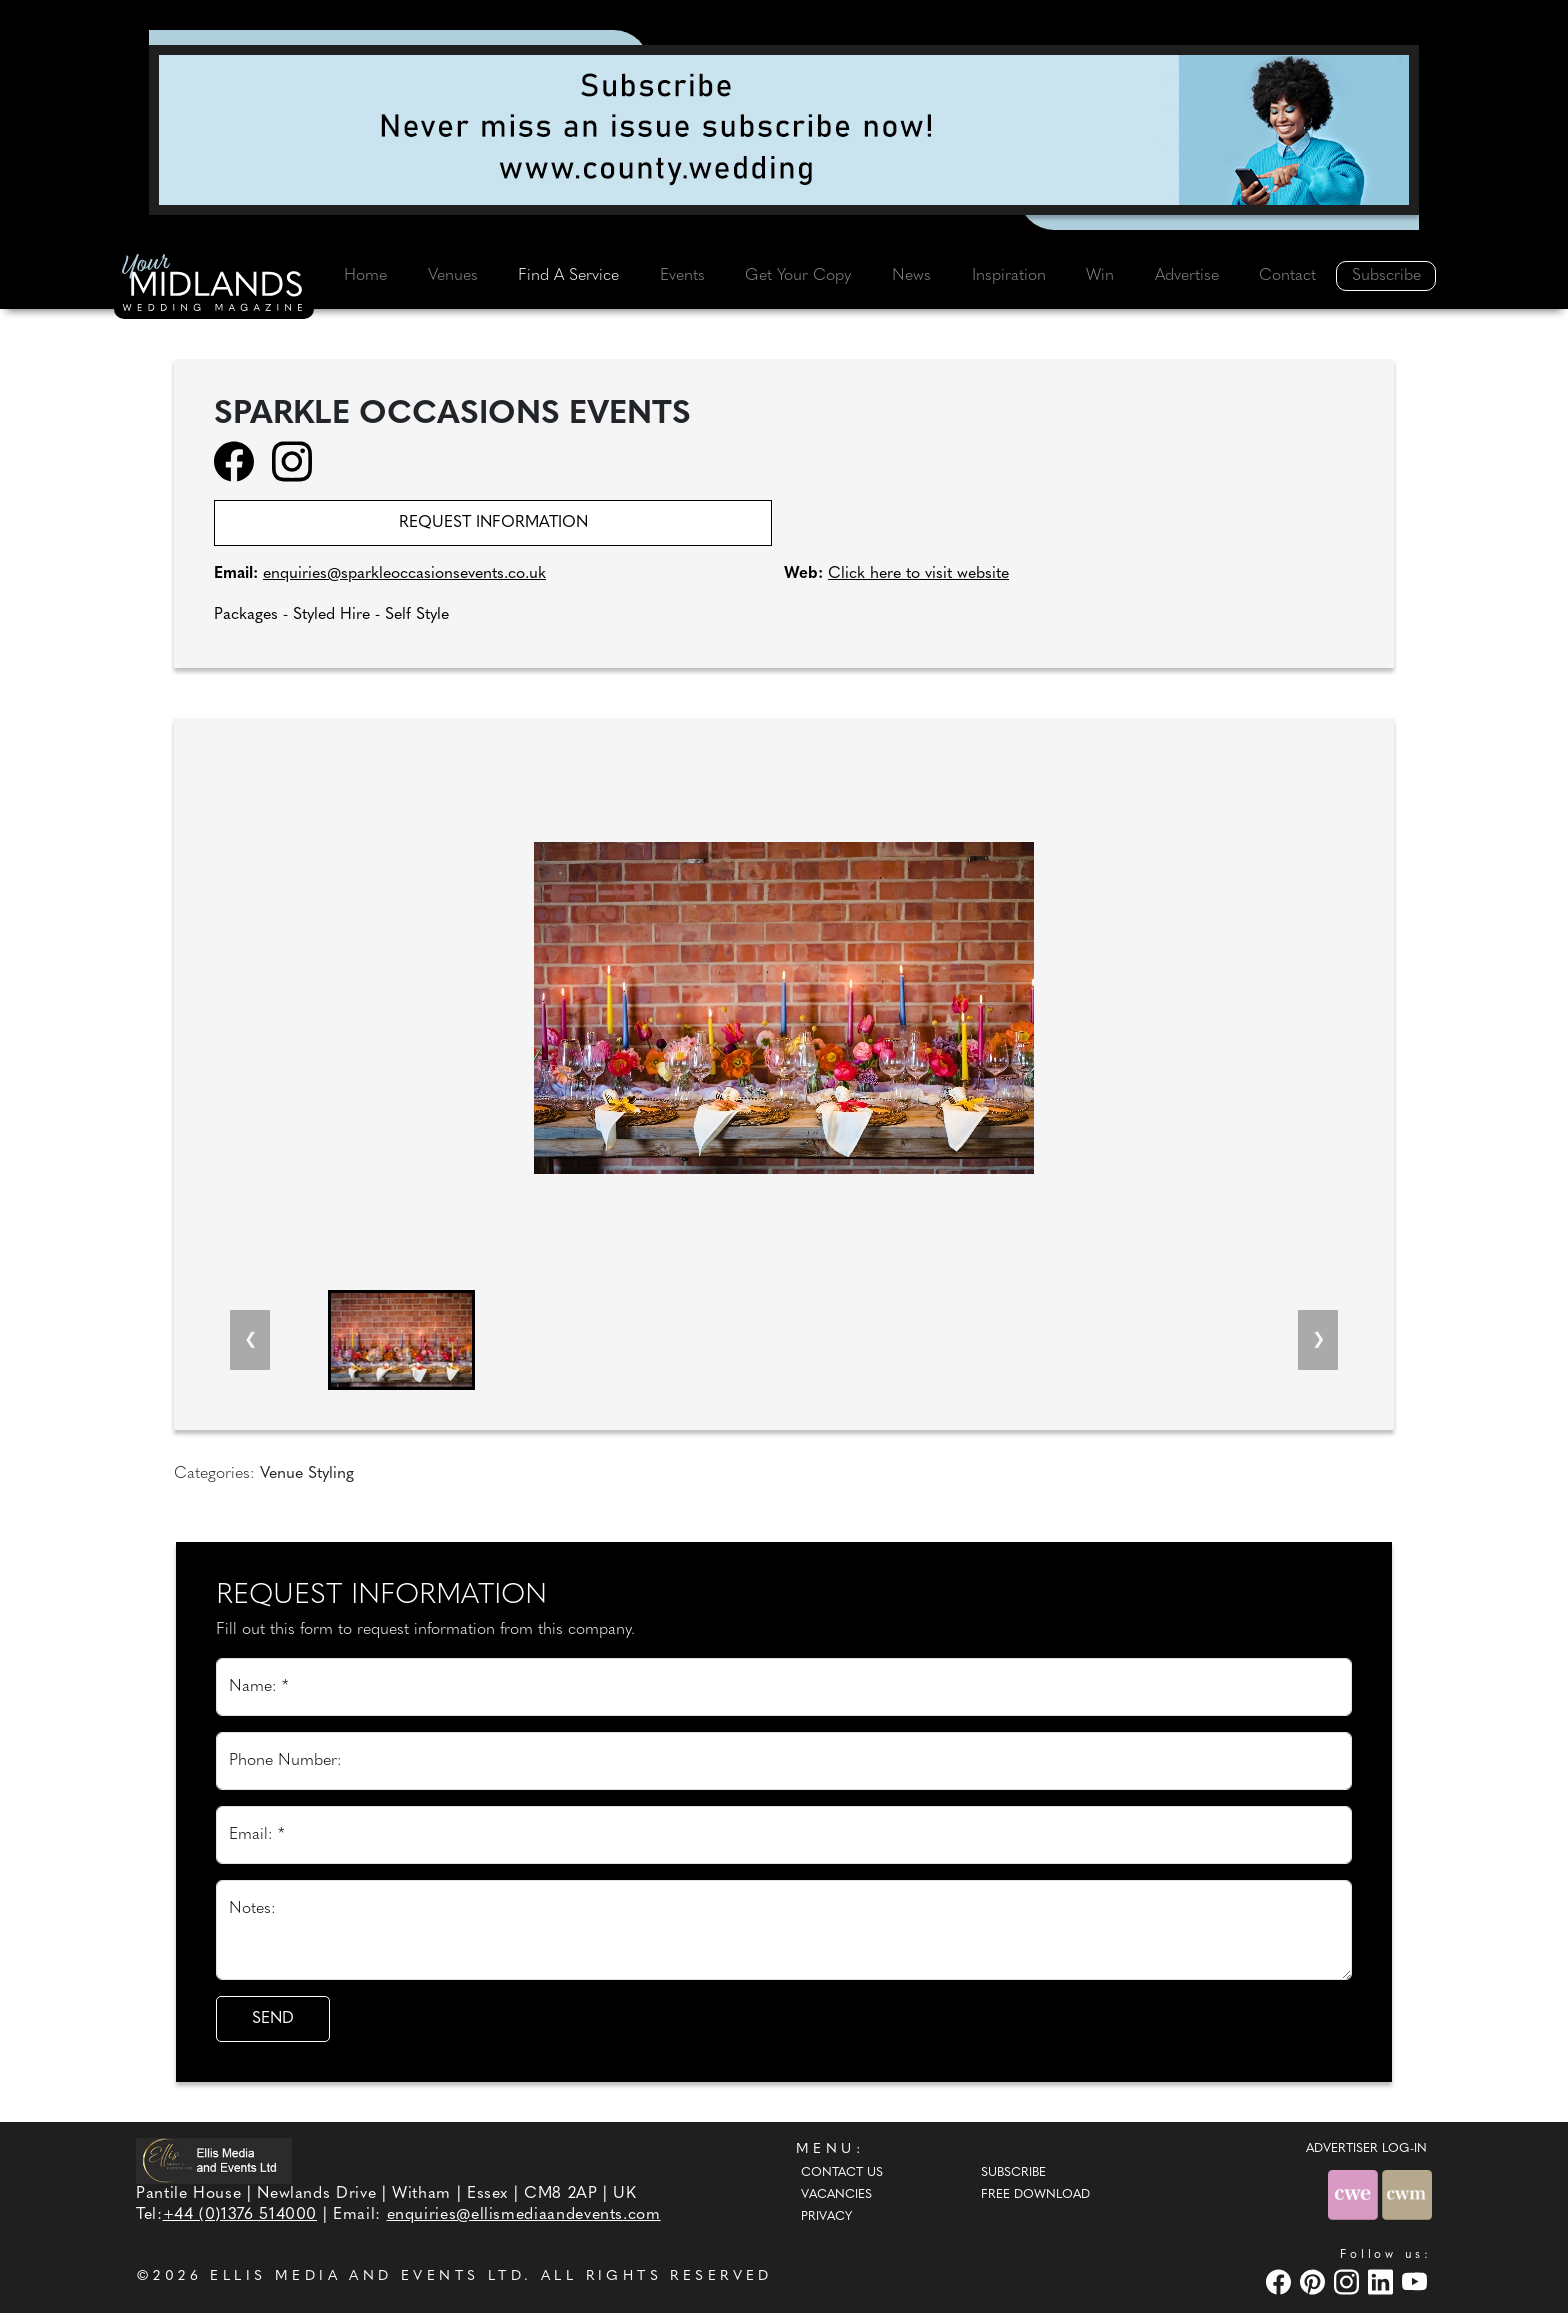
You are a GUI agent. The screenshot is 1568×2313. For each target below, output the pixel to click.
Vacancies (836, 2195)
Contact (1287, 276)
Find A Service (568, 276)
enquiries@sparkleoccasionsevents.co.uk (404, 574)
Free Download (1035, 2195)
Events (682, 276)
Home (365, 276)
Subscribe (1386, 276)
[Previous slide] (250, 1340)
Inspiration (1009, 276)
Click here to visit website (918, 574)
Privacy (826, 2217)
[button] (401, 1340)
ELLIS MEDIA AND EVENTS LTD (367, 2276)
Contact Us (842, 2173)
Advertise (1187, 276)
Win (1100, 276)
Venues (453, 276)
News (911, 276)
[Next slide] (1318, 1340)
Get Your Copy (798, 276)
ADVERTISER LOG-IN (1366, 2149)
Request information (493, 523)
